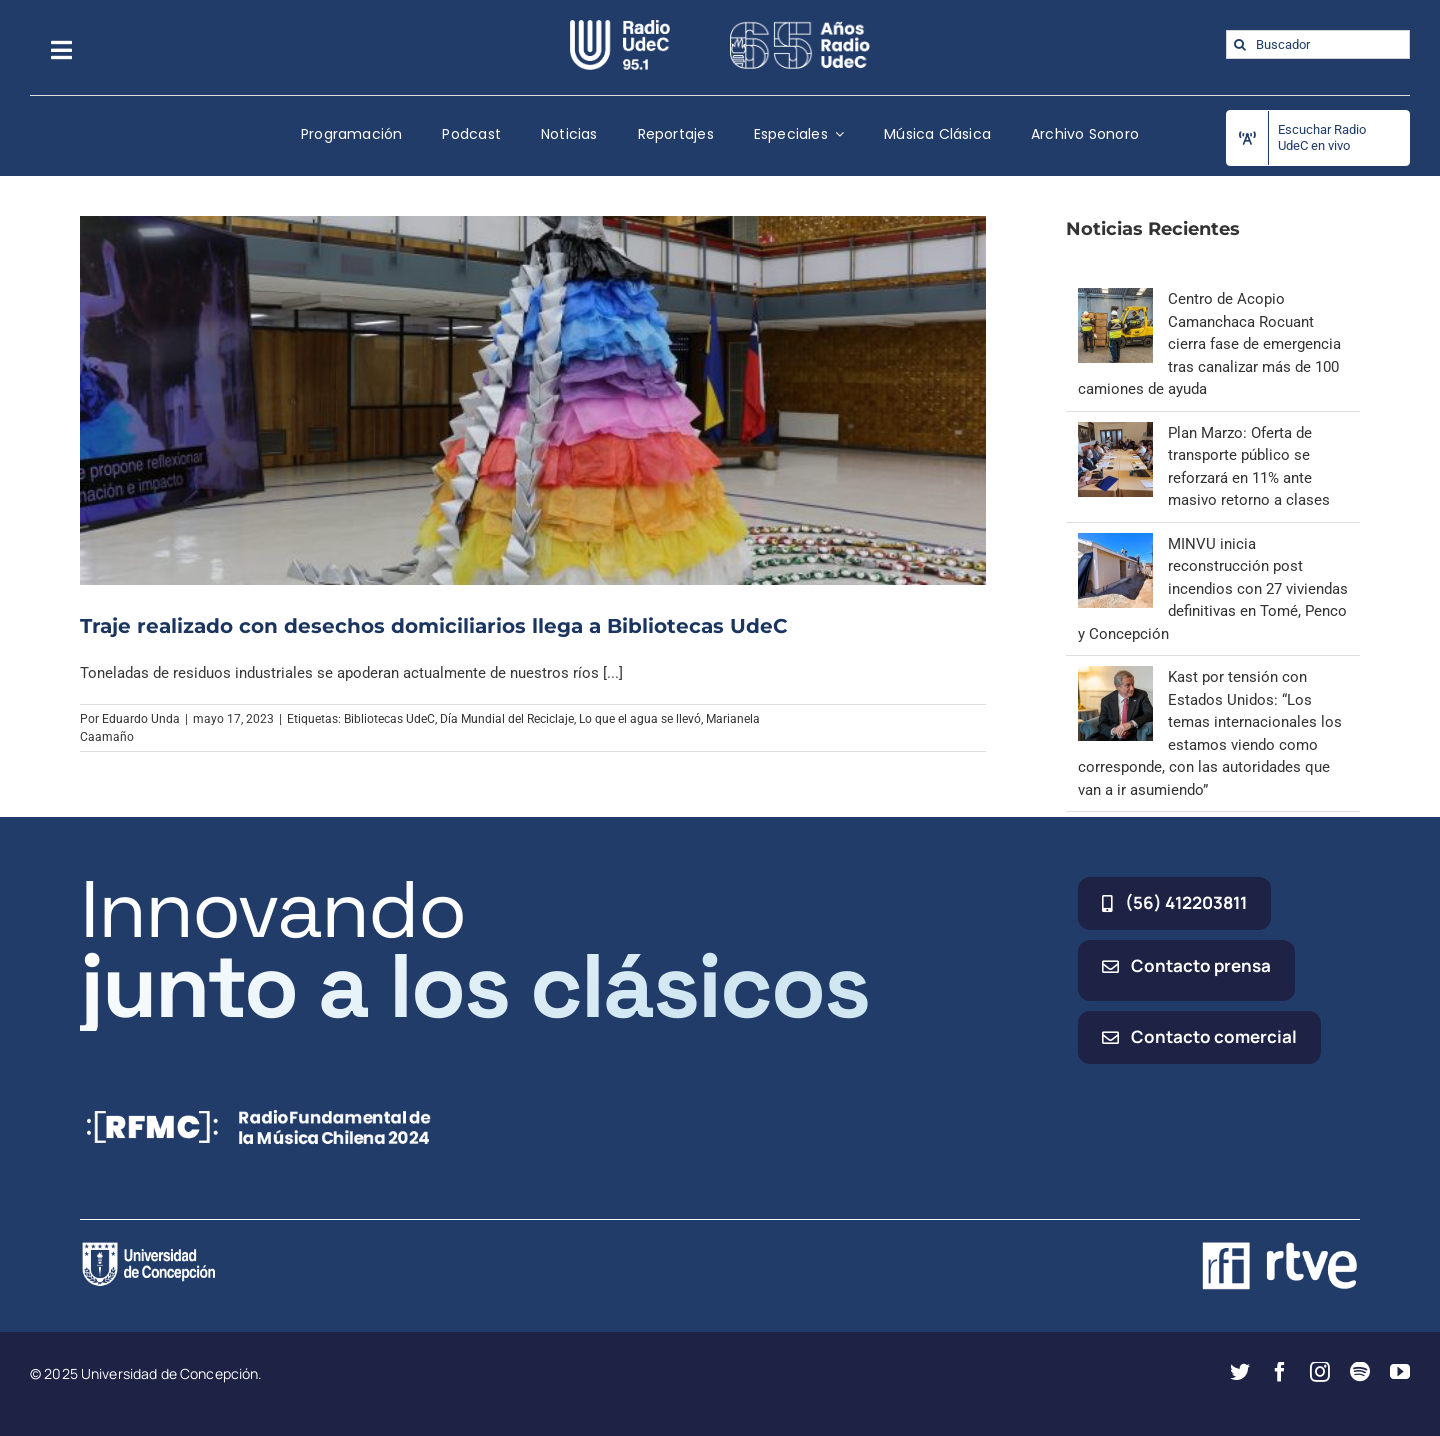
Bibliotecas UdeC (389, 719)
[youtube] (1400, 1372)
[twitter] (1240, 1372)
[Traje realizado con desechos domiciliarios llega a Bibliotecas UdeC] (533, 400)
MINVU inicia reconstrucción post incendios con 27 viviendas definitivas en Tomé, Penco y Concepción (1213, 589)
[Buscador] (1318, 44)
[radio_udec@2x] (620, 27)
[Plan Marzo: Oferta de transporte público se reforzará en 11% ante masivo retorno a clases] (1115, 433)
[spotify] (1360, 1372)
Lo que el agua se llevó (640, 719)
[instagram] (1320, 1372)
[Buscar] (1240, 44)
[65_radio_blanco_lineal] (800, 27)
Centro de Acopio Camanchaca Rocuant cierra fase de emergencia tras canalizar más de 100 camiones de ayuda (1209, 344)
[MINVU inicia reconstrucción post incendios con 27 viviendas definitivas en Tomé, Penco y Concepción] (1115, 544)
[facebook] (1280, 1372)
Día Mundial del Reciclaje (507, 719)
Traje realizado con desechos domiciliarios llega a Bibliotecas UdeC (433, 626)
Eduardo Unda (141, 719)
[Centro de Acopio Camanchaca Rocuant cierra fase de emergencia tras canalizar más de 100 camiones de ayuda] (1115, 299)
